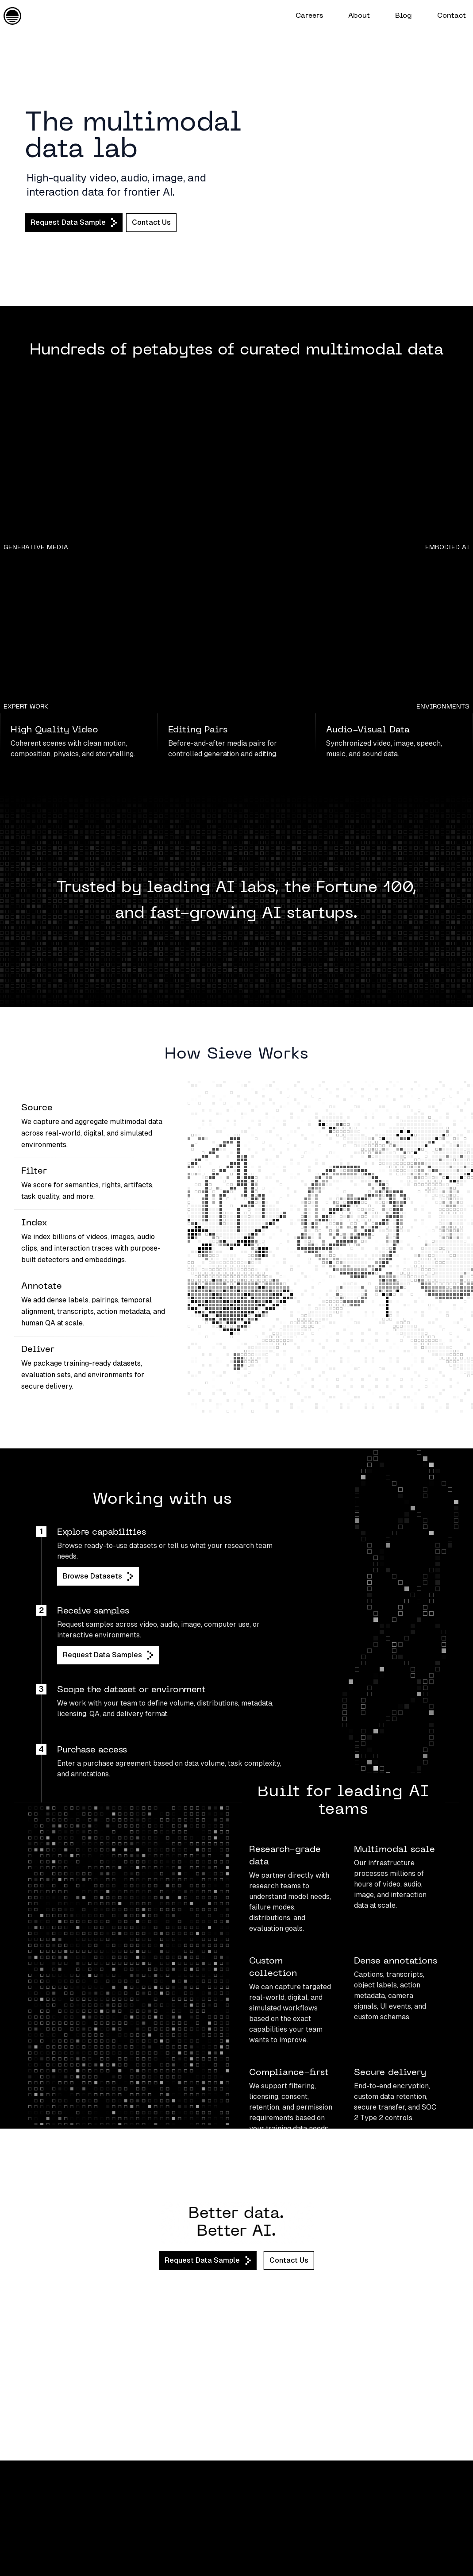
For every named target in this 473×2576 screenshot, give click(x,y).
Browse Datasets (98, 1576)
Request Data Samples (108, 1655)
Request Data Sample (74, 222)
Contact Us (151, 222)
